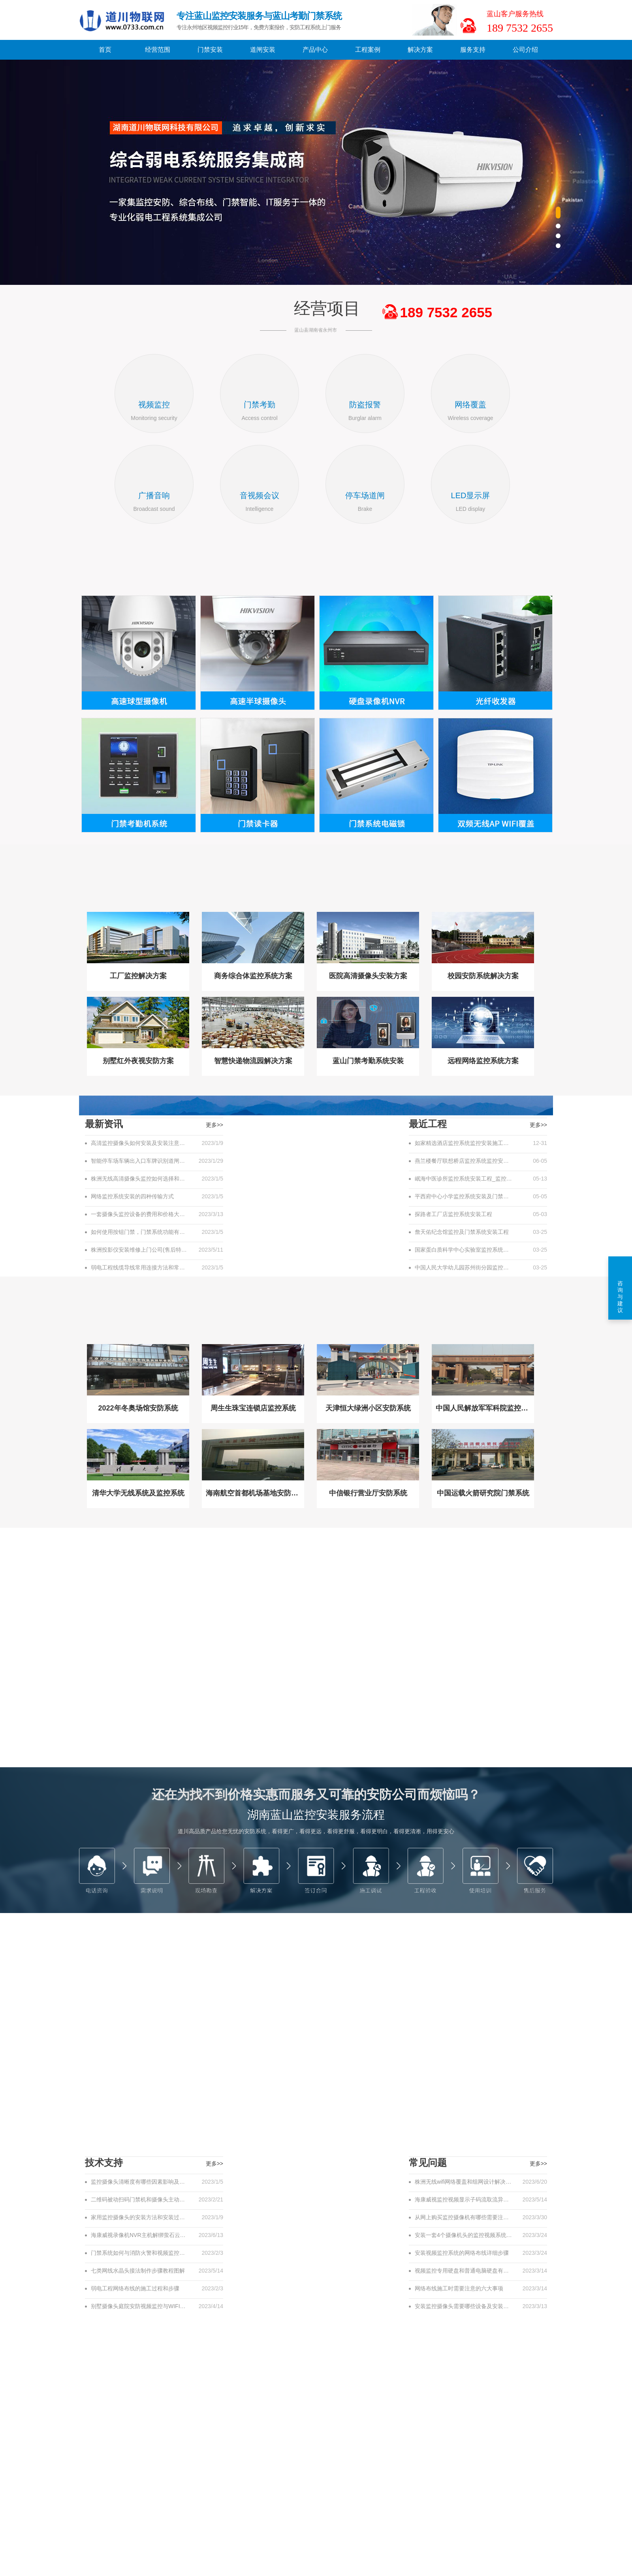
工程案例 (367, 49)
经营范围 (157, 49)
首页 (105, 49)
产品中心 (315, 49)
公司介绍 (525, 49)
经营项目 (327, 308)
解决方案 (420, 49)
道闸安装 (262, 49)
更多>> (538, 1125)
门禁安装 (210, 49)
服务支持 (472, 49)
